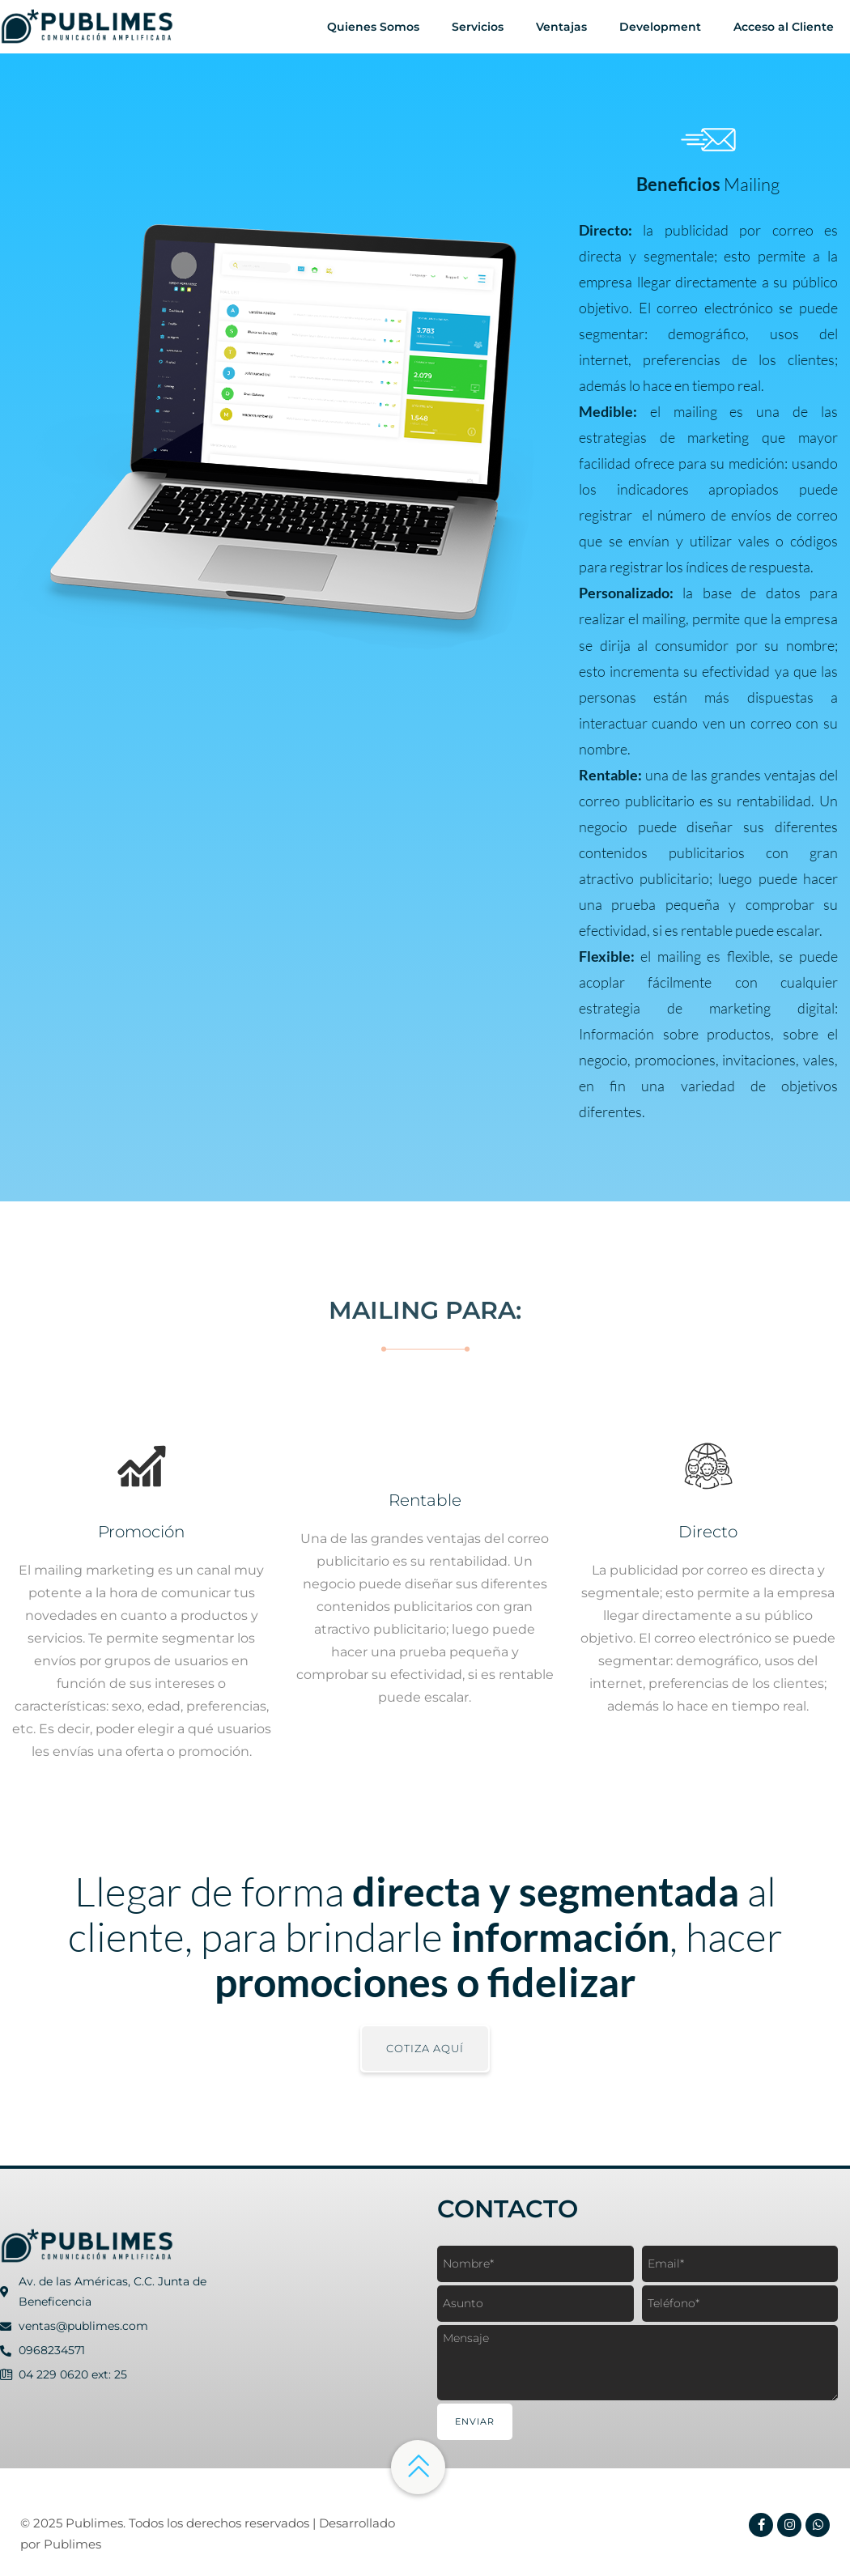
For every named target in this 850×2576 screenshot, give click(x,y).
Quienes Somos (373, 26)
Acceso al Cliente (783, 26)
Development (660, 26)
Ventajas (561, 26)
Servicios (478, 26)
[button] (425, 2048)
